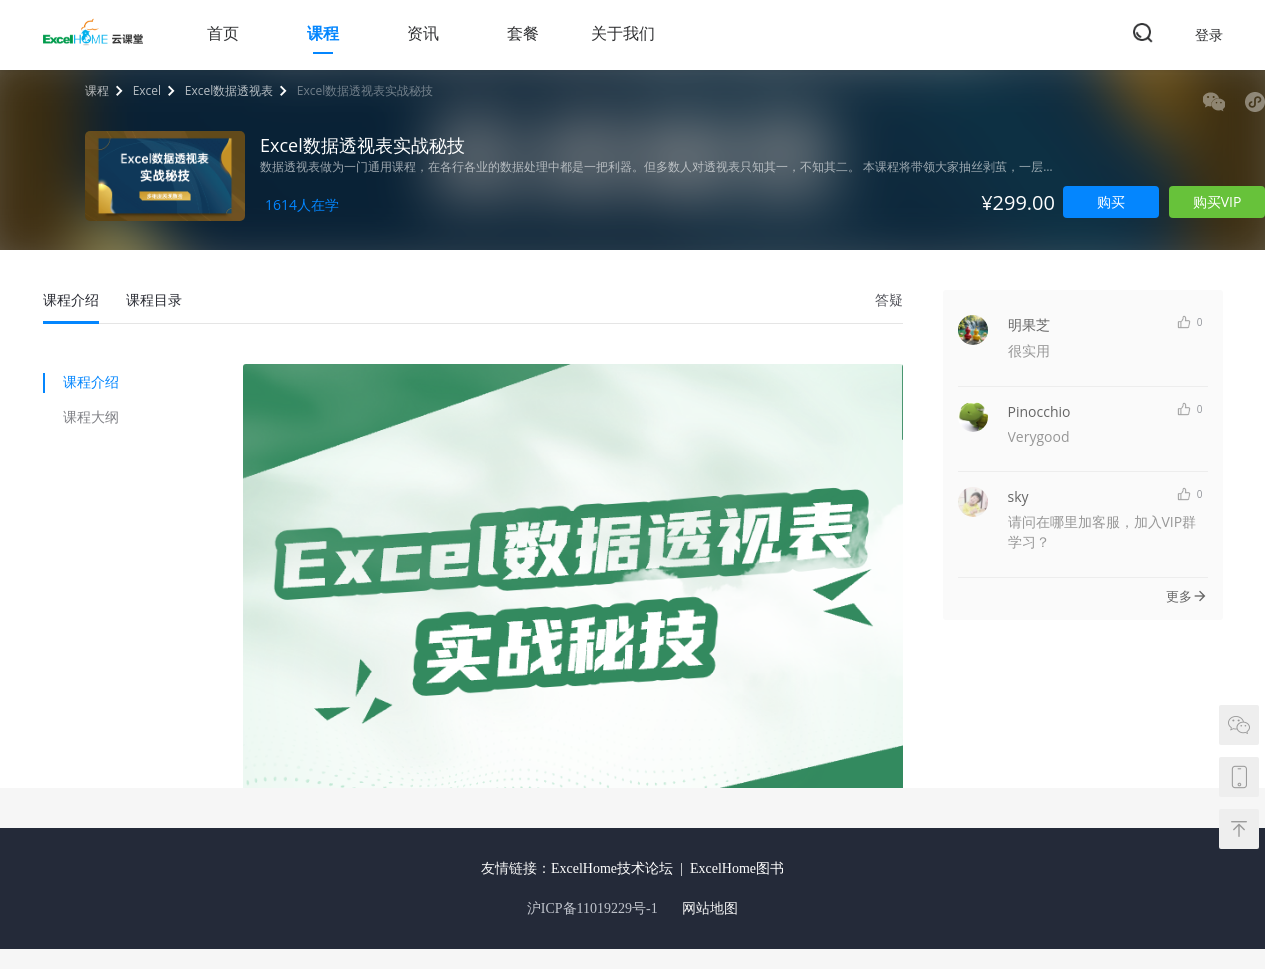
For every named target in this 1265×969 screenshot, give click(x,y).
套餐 (523, 33)
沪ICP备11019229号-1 (592, 908)
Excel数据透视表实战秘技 (365, 90)
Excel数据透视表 (229, 90)
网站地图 (710, 908)
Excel (147, 90)
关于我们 (623, 33)
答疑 (889, 299)
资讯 (423, 33)
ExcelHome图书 (737, 868)
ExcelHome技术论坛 (612, 868)
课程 (323, 33)
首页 (223, 33)
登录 (1209, 34)
